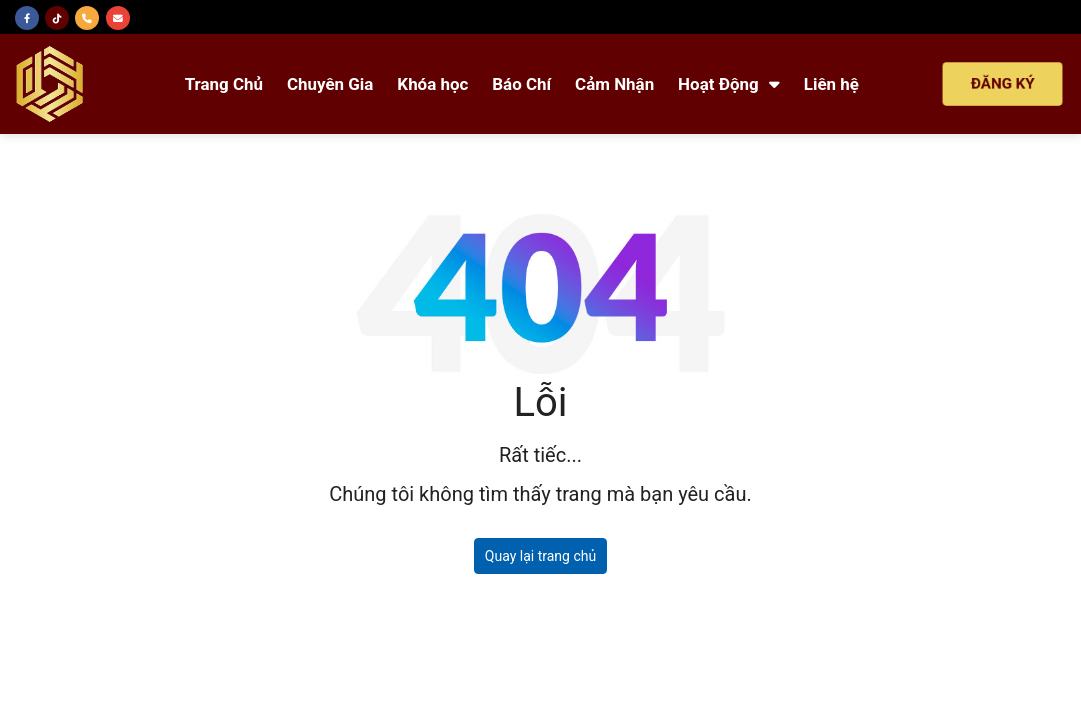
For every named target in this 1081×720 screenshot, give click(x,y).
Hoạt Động (729, 84)
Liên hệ (831, 84)
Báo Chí (521, 84)
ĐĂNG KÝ (1002, 83)
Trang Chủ (224, 84)
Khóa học (432, 84)
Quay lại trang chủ (540, 556)
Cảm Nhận (614, 84)
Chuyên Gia (330, 84)
